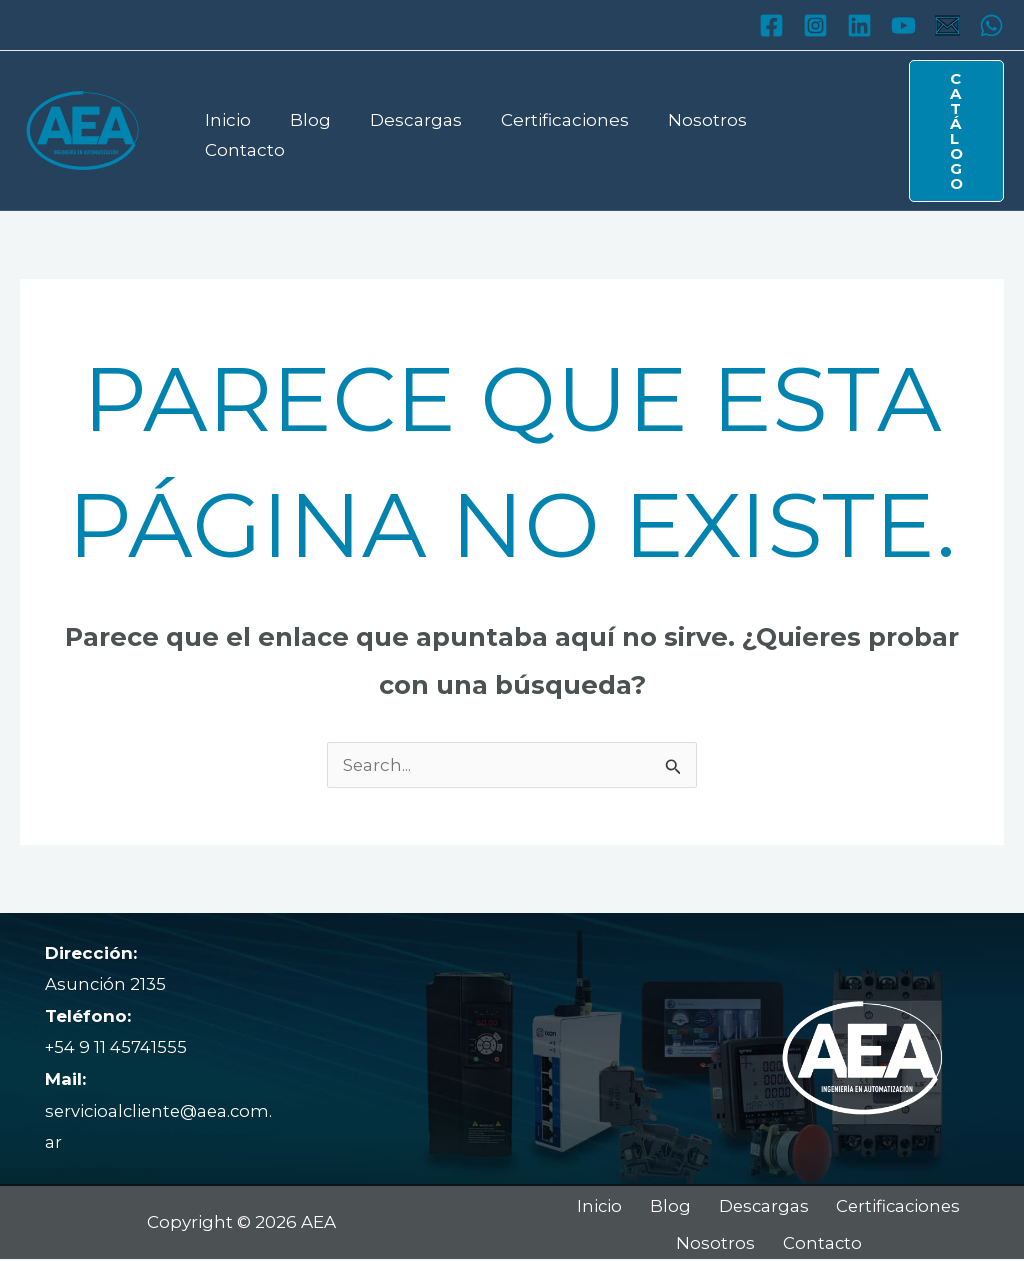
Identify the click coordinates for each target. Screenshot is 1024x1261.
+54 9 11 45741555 (116, 1047)
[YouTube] (903, 25)
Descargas (403, 130)
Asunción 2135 (106, 984)
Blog (302, 130)
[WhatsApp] (991, 25)
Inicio (225, 130)
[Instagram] (815, 25)
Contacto (798, 130)
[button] (949, 131)
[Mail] (947, 25)
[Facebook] (771, 25)
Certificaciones (547, 130)
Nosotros (684, 130)
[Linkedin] (859, 25)
